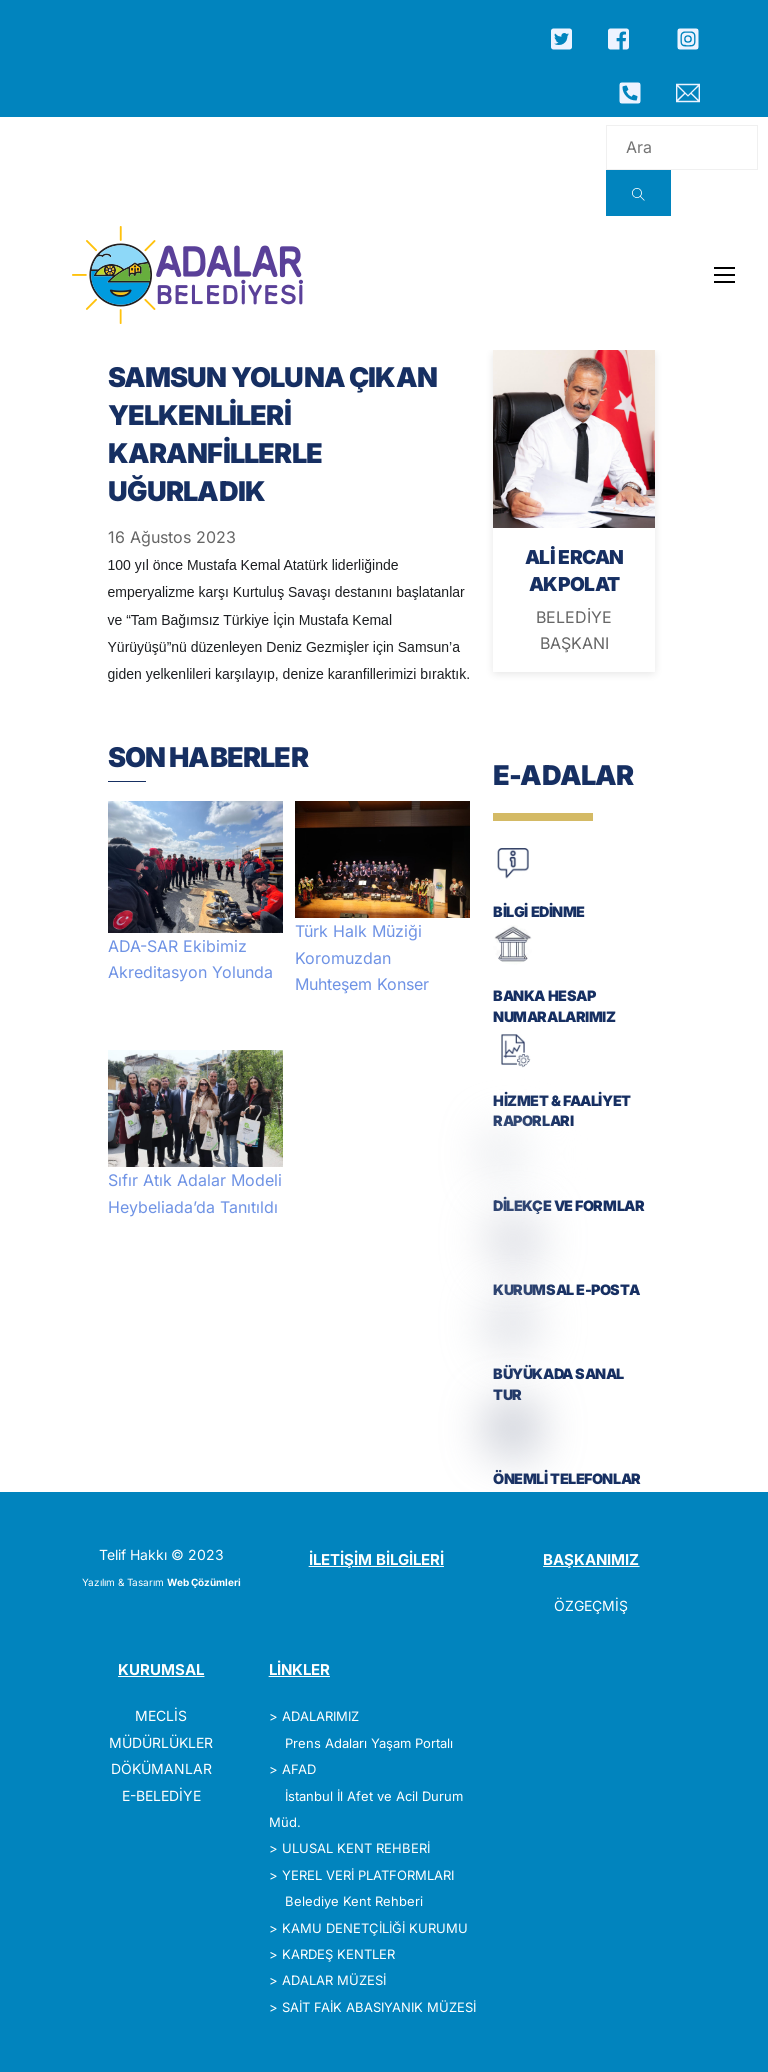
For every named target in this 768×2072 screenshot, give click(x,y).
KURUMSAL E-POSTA (566, 1289)
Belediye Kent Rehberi (354, 1901)
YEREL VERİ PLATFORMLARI (368, 1875)
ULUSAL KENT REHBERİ (356, 1848)
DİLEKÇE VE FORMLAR (568, 1205)
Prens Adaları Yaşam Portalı (369, 1743)
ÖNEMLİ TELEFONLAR (567, 1478)
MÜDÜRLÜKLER (161, 1742)
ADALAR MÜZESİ (334, 1980)
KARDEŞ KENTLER (338, 1954)
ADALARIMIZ (320, 1716)
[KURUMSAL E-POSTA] (513, 1254)
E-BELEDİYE (161, 1795)
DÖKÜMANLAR (161, 1768)
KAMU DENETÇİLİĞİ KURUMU (375, 1928)
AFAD (299, 1769)
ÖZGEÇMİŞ (591, 1605)
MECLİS (161, 1715)
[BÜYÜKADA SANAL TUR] (513, 1338)
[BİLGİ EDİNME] (513, 876)
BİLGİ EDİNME (539, 911)
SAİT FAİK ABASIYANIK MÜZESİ (379, 2007)
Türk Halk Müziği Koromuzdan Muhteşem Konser (362, 957)
